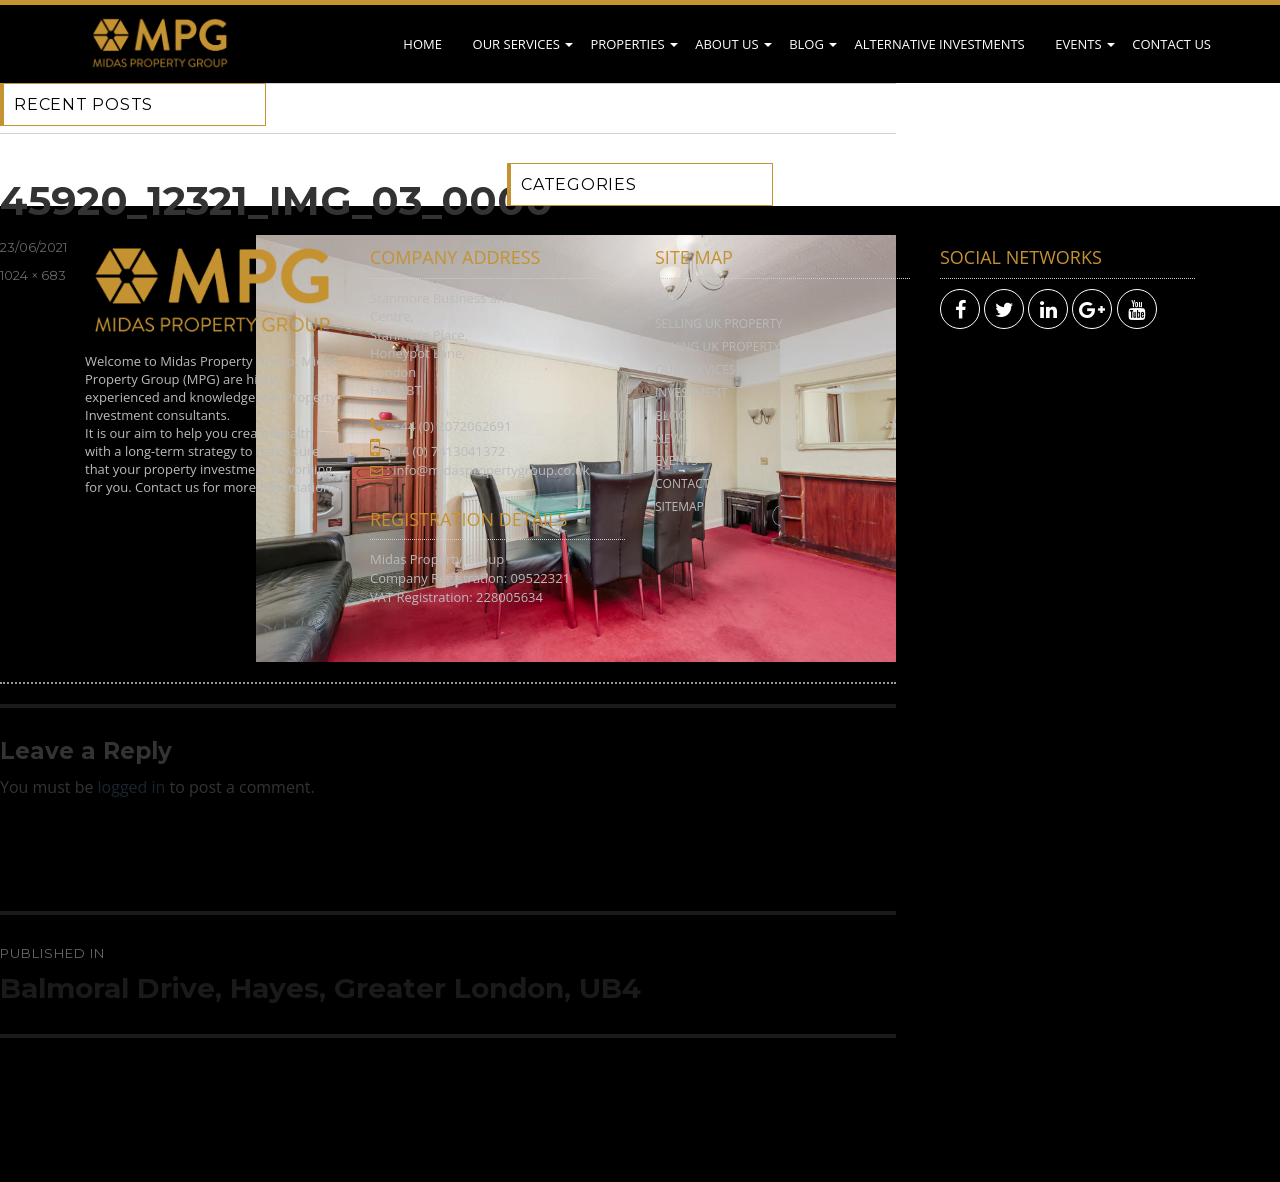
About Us (726, 44)
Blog (806, 44)
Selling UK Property (719, 323)
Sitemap (679, 506)
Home (422, 44)
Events (1078, 44)
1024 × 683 (33, 275)
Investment (691, 392)
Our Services (516, 44)
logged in (132, 787)
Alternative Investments (939, 44)
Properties (627, 44)
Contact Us (1171, 44)
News (671, 438)
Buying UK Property (717, 346)
